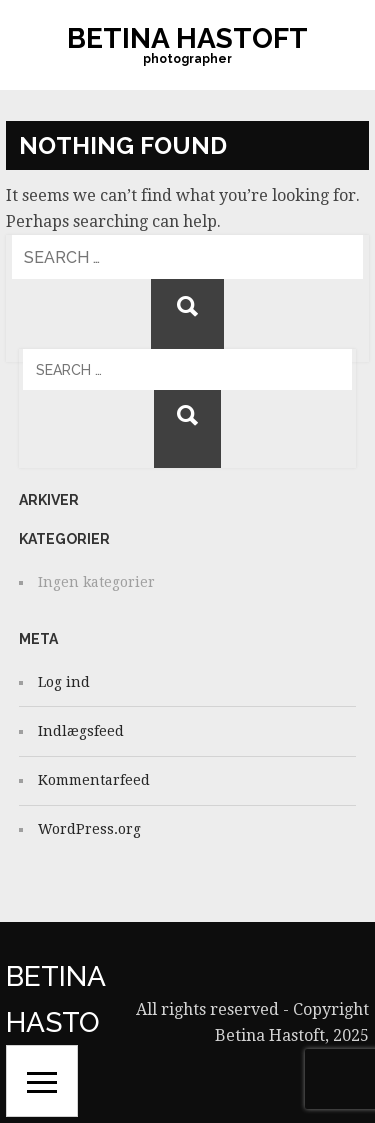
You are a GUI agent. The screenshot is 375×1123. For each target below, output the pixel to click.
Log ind (64, 682)
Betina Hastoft (187, 39)
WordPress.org (89, 829)
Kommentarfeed (94, 780)
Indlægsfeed (81, 731)
